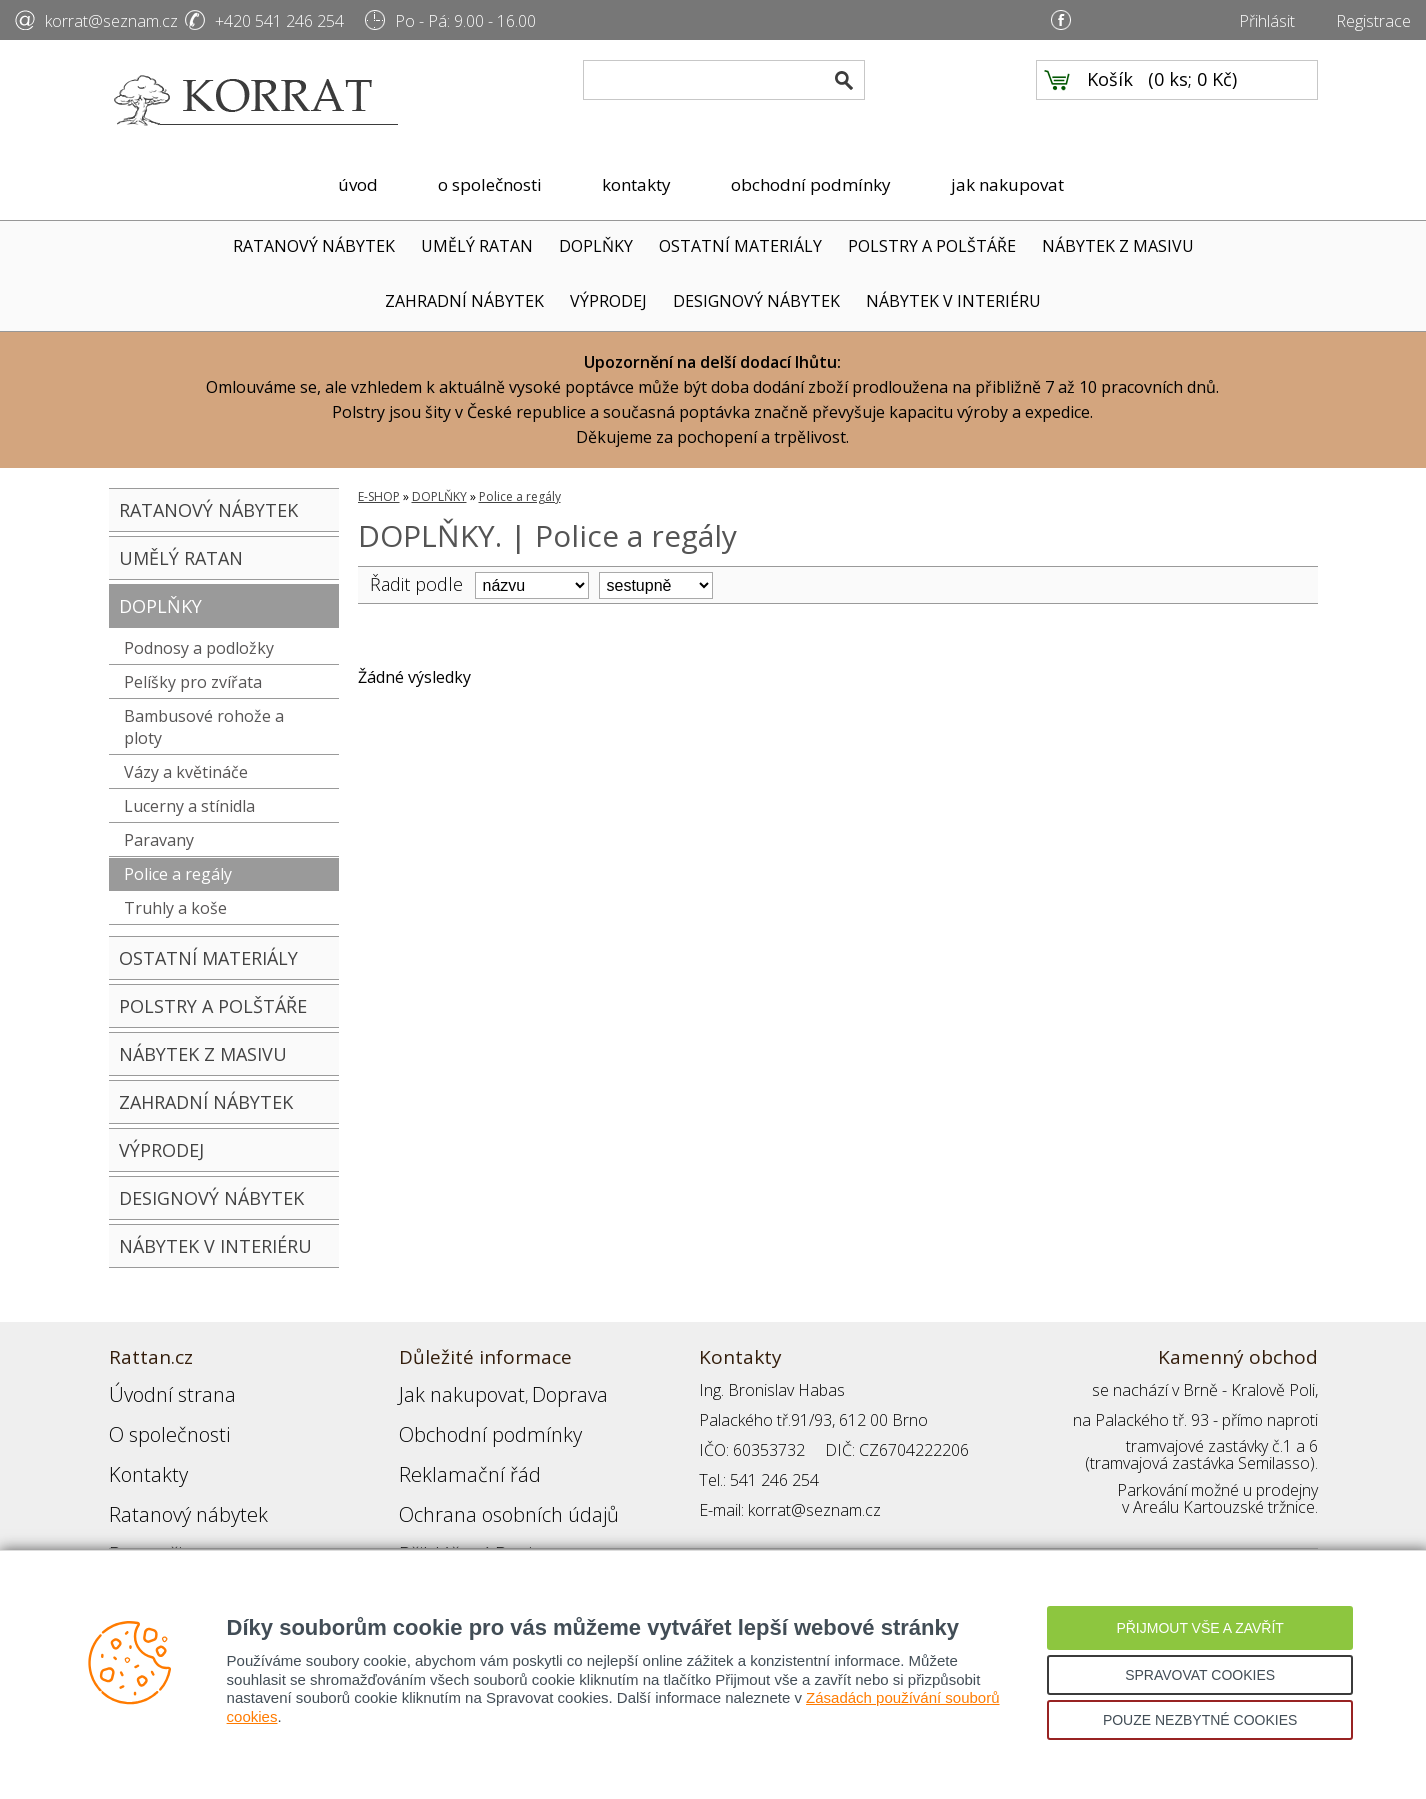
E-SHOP (379, 496)
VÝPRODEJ (608, 301)
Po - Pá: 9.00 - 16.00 (465, 21)
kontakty (636, 184)
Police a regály (178, 874)
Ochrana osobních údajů (486, 1480)
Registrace (1373, 21)
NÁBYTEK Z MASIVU (1118, 246)
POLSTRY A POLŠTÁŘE (932, 246)
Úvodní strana (158, 1390)
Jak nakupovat (448, 1390)
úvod (358, 184)
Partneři (137, 1510)
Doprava (535, 1390)
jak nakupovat (1007, 184)
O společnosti (158, 1420)
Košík (1110, 101)
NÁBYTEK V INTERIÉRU (953, 301)
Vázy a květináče (186, 772)
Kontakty (140, 1450)
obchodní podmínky (811, 184)
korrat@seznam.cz (111, 21)
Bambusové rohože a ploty (204, 727)
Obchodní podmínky (469, 1420)
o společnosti (490, 184)
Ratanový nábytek (171, 1480)
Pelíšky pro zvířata (193, 682)
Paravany (159, 840)
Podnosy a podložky (199, 648)
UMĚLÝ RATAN (477, 246)
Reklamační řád (453, 1450)
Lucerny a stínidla (189, 806)
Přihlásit (1267, 21)
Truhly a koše (175, 908)
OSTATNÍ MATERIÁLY (740, 246)
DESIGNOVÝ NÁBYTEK (756, 301)
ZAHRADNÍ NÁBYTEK (464, 301)
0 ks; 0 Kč (1193, 101)
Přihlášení (433, 1510)
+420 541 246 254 (279, 21)
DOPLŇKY (596, 246)
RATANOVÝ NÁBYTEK (314, 246)
